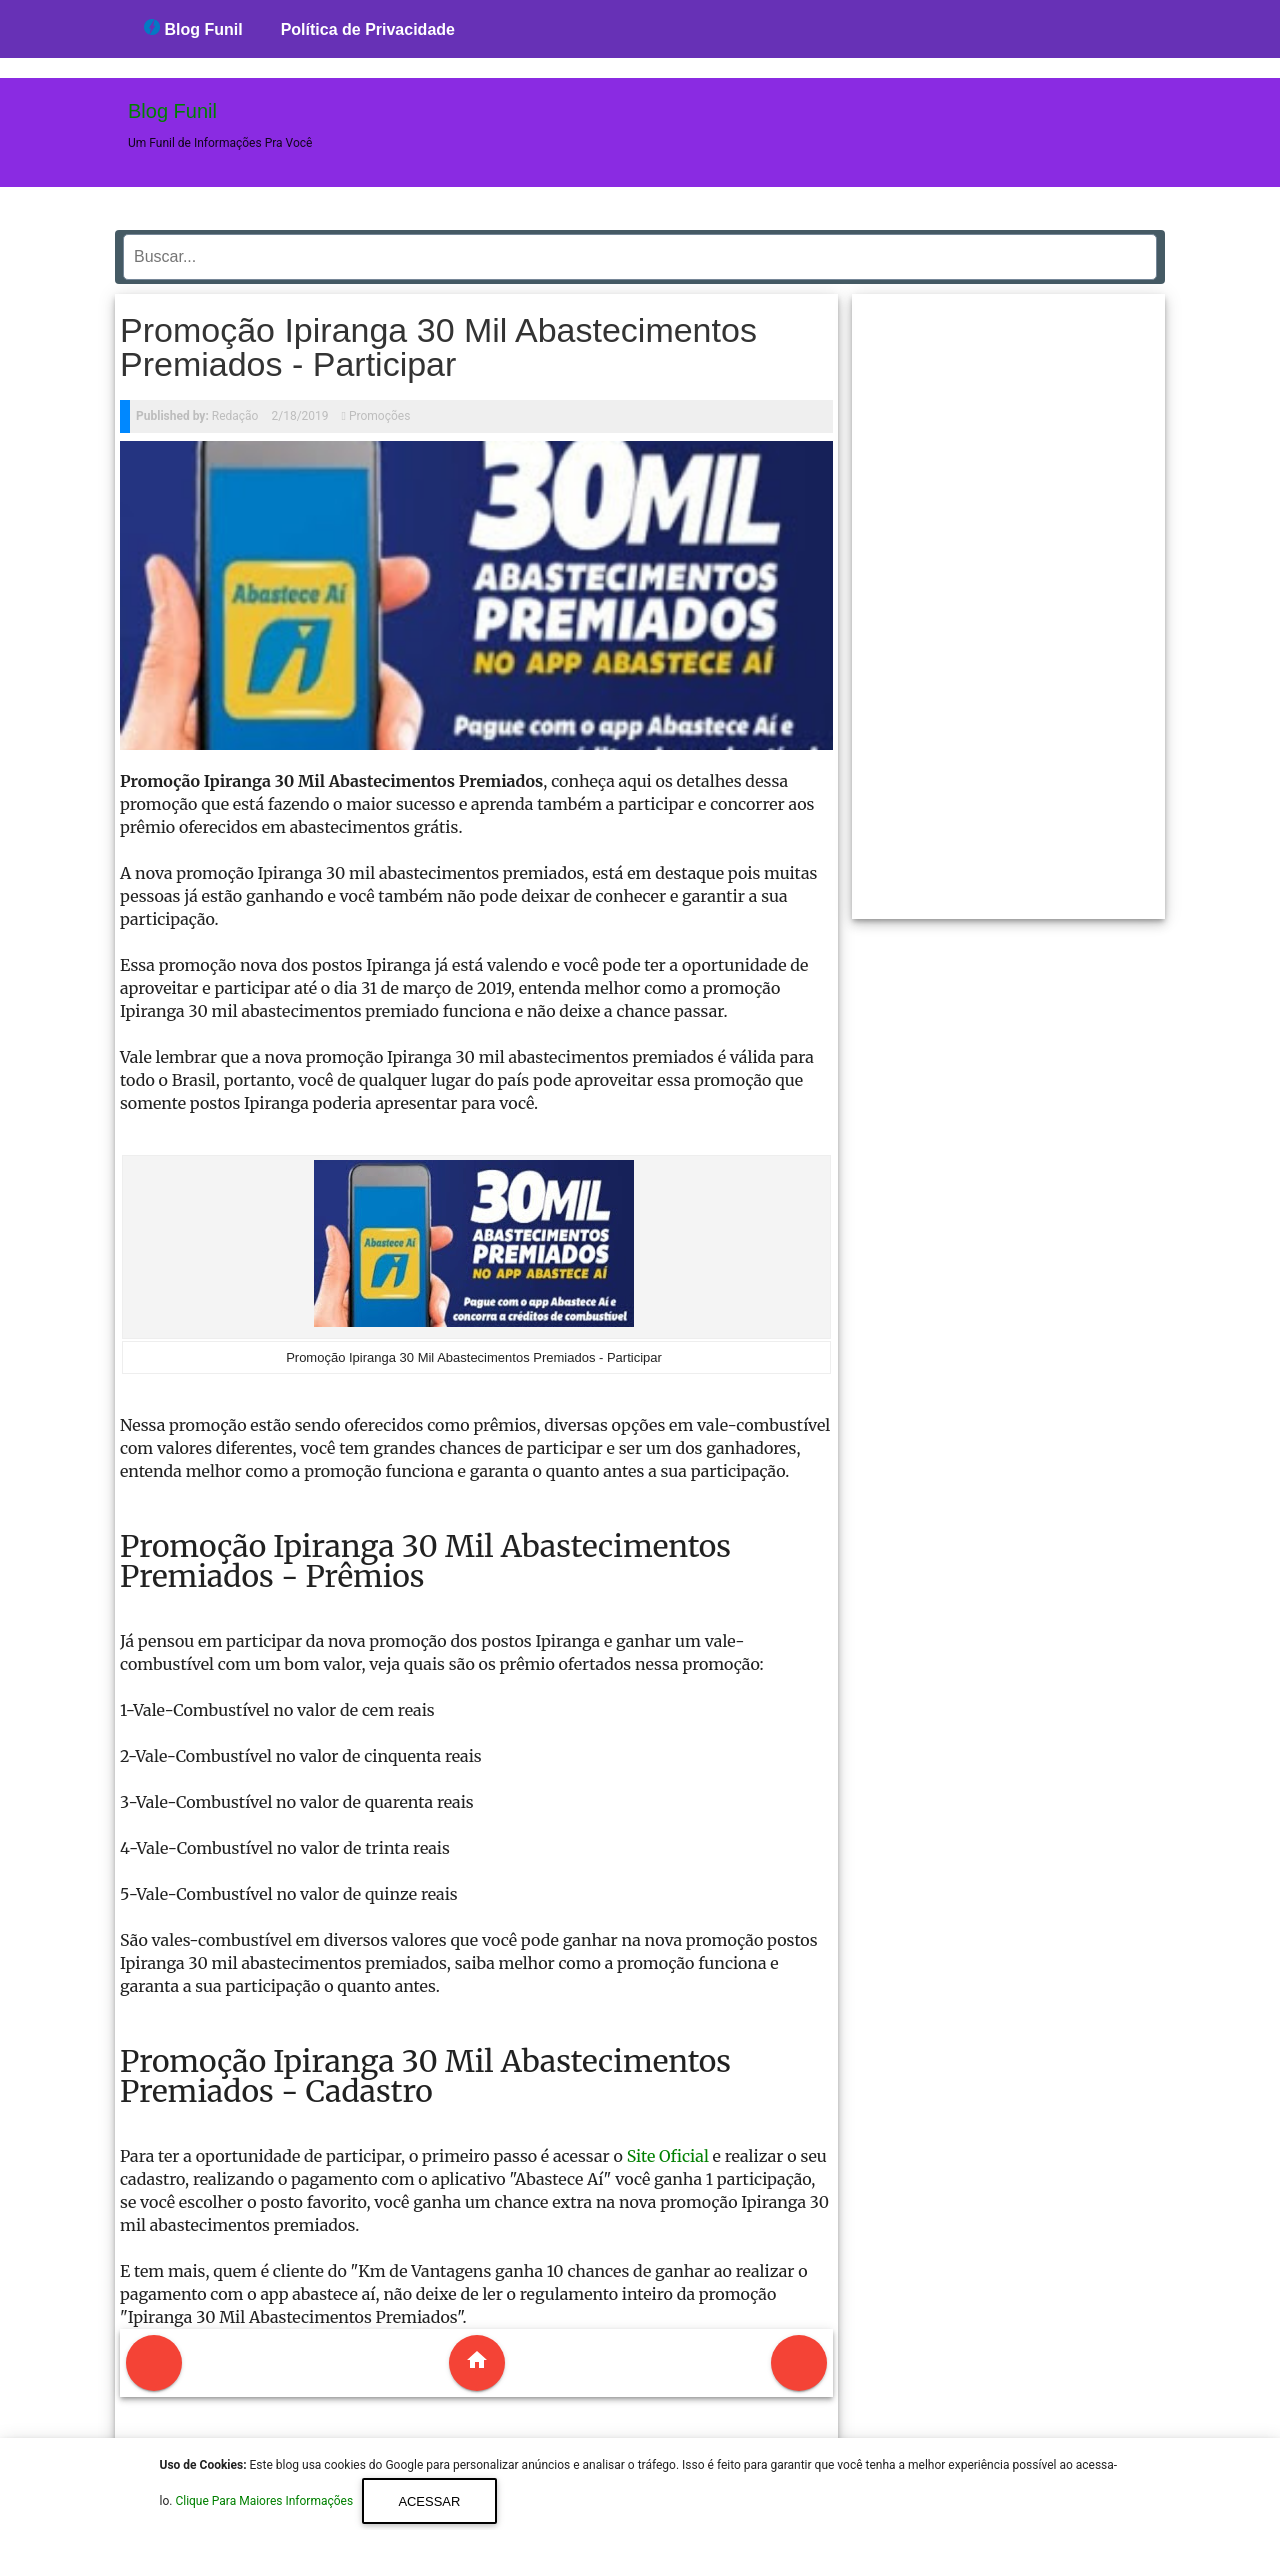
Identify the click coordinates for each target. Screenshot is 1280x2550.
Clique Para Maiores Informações (265, 2502)
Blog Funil (193, 28)
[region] (1009, 599)
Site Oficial (668, 2156)
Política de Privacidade (368, 29)
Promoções (379, 416)
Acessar (429, 2501)
